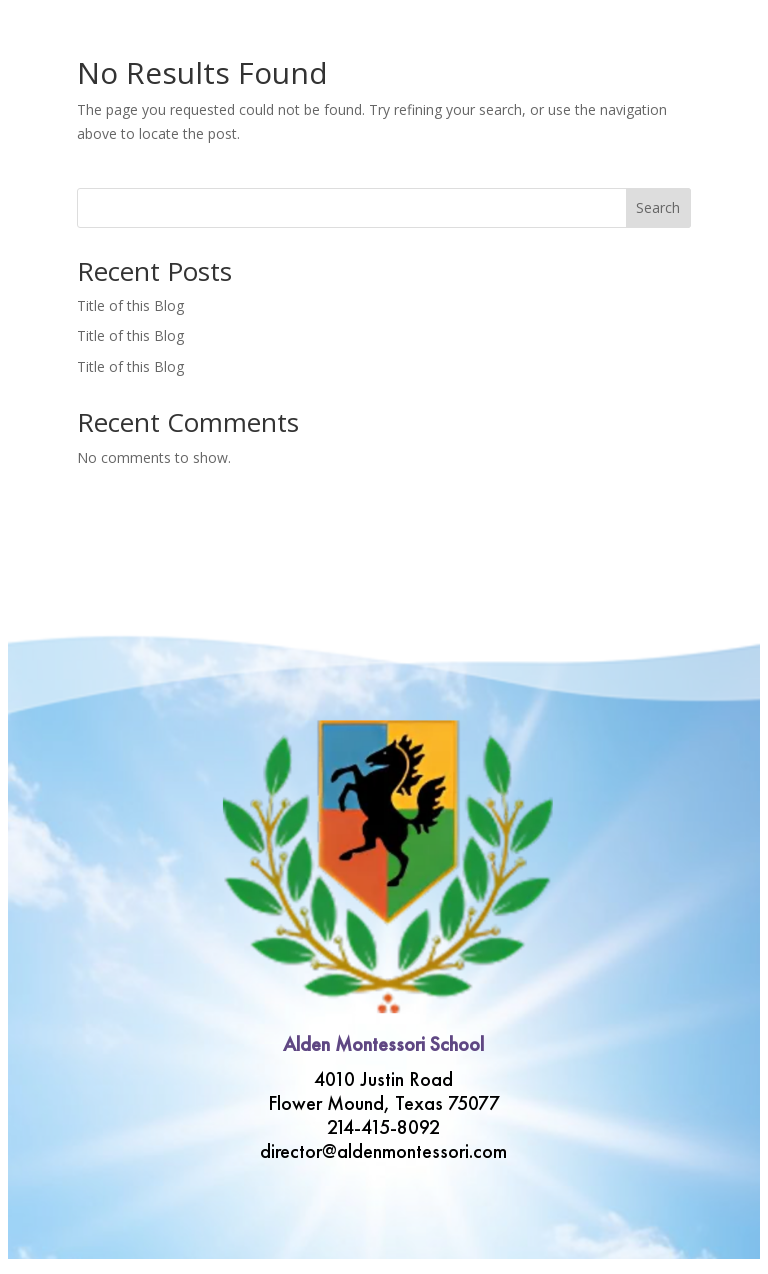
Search (658, 207)
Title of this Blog (130, 305)
